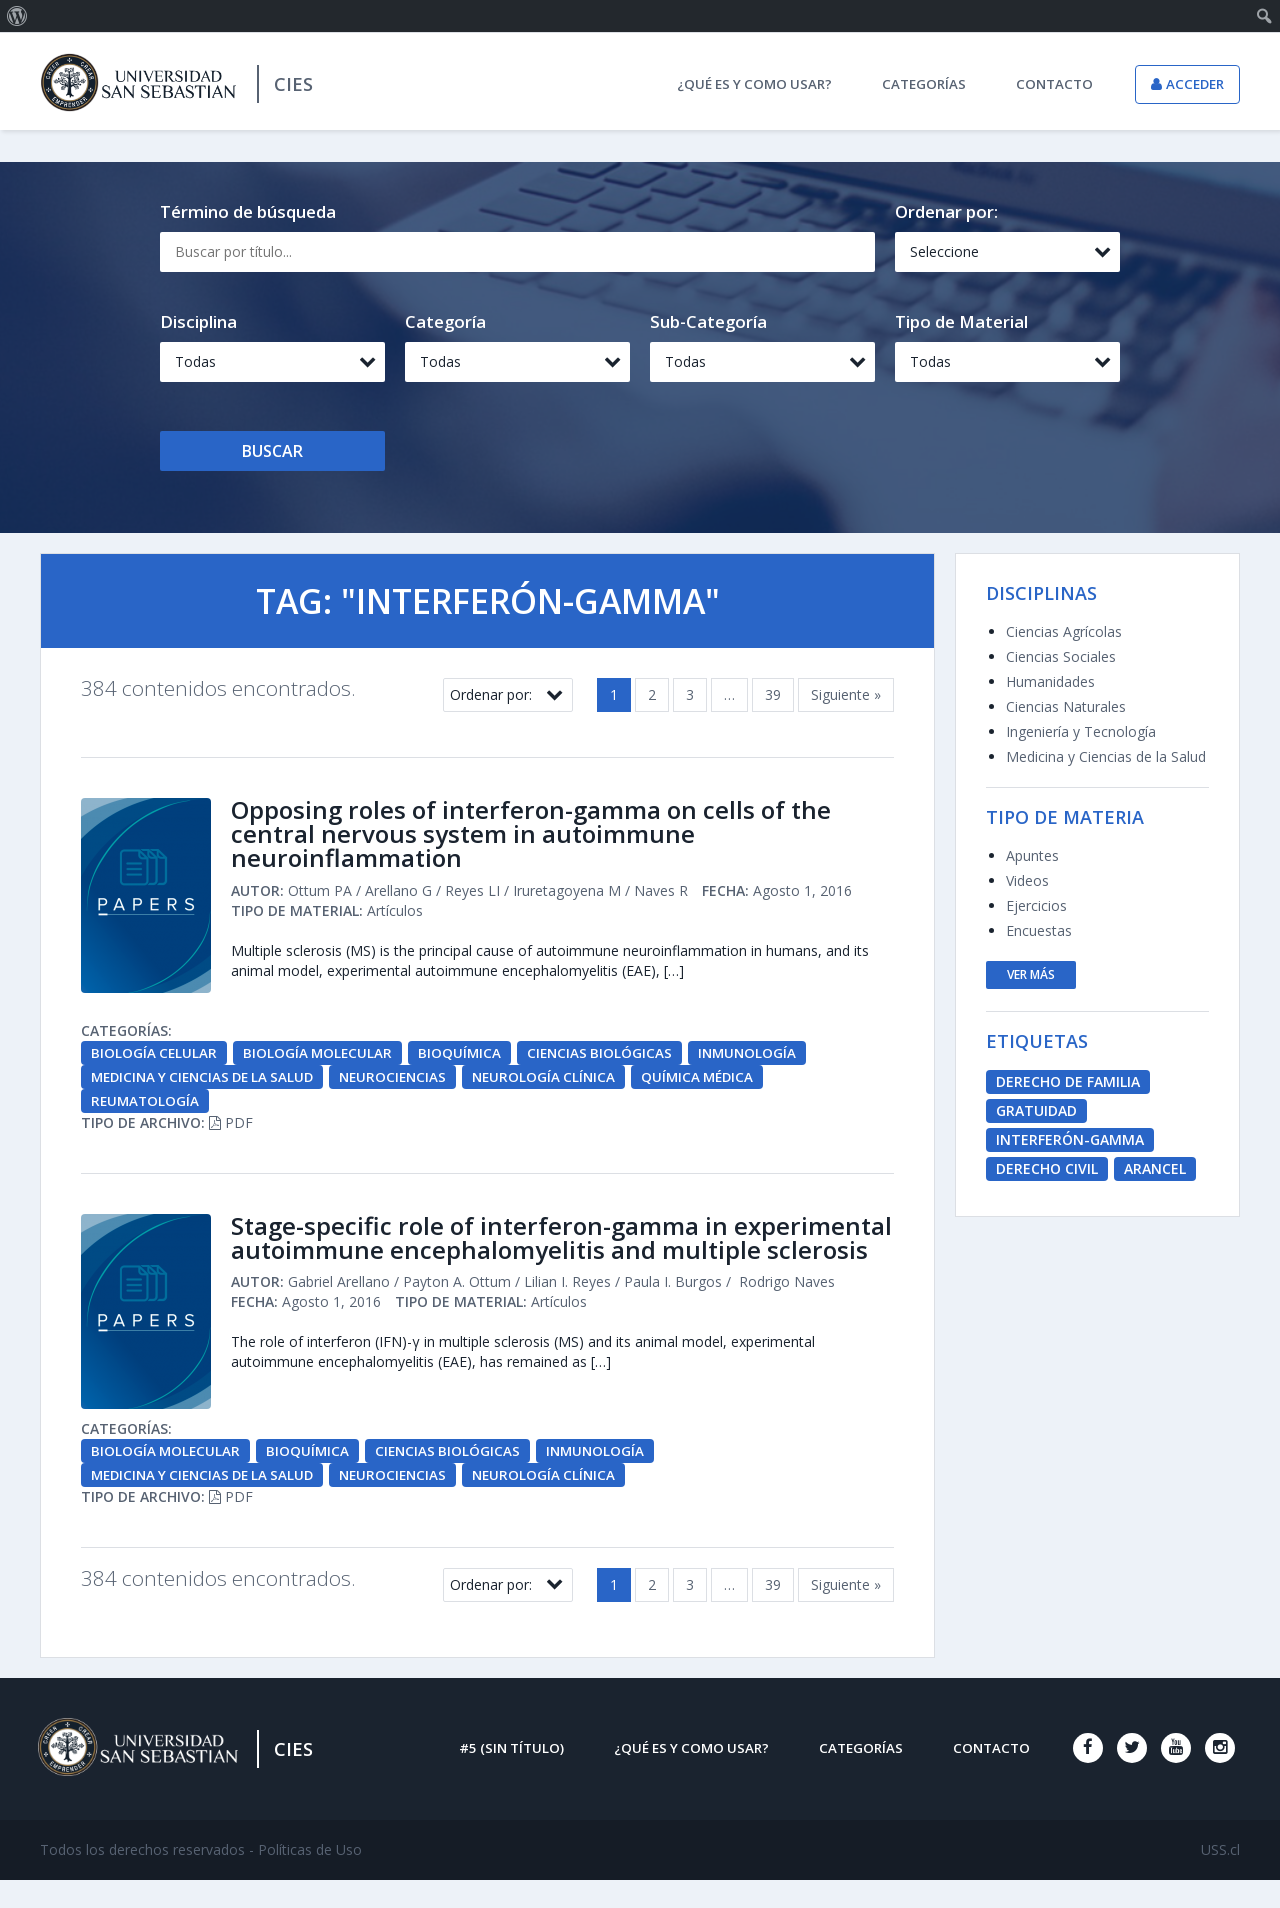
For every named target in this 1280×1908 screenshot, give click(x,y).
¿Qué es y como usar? (754, 84)
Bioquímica (465, 1057)
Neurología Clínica (563, 1081)
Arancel (1155, 1168)
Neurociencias (408, 1081)
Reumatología (146, 1105)
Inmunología (757, 1057)
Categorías (924, 84)
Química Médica (721, 1081)
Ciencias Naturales (1066, 706)
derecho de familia (1068, 1081)
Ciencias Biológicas (607, 1057)
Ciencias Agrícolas (1064, 631)
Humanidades (1050, 681)
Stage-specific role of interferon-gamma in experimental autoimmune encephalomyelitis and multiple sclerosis (538, 1258)
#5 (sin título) (511, 1776)
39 (773, 694)
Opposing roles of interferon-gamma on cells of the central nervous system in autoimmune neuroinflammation (548, 837)
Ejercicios (1036, 905)
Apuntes (1032, 855)
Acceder (1195, 84)
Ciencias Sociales (1061, 656)
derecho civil (1047, 1168)
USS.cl (1220, 1877)
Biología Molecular (321, 1057)
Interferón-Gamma (1070, 1139)
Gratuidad (1036, 1110)
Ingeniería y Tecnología (1081, 731)
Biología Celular (155, 1057)
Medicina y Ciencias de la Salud (209, 1081)
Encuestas (1039, 930)
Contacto (1054, 84)
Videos (1027, 880)
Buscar (272, 451)
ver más (1031, 974)
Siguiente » (846, 694)
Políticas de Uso (310, 1877)
